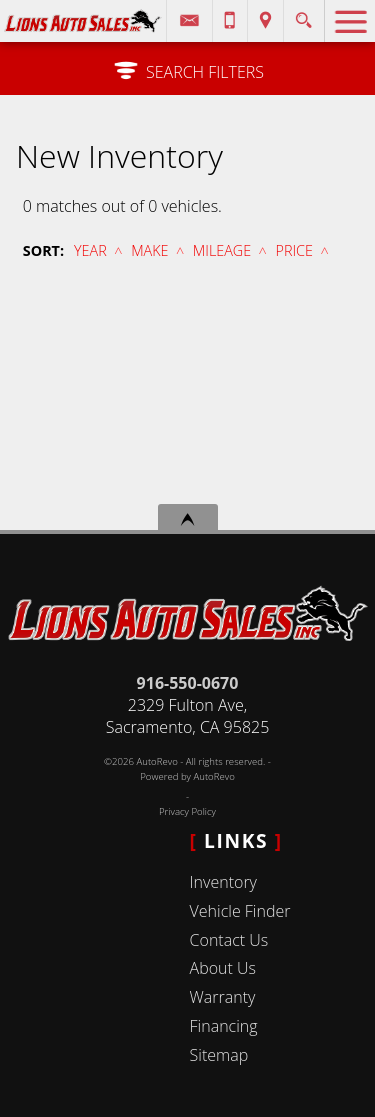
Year (90, 250)
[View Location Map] (265, 21)
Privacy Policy (187, 811)
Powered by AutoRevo (187, 776)
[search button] (303, 14)
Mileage (222, 250)
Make (149, 250)
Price (294, 250)
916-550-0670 (188, 683)
